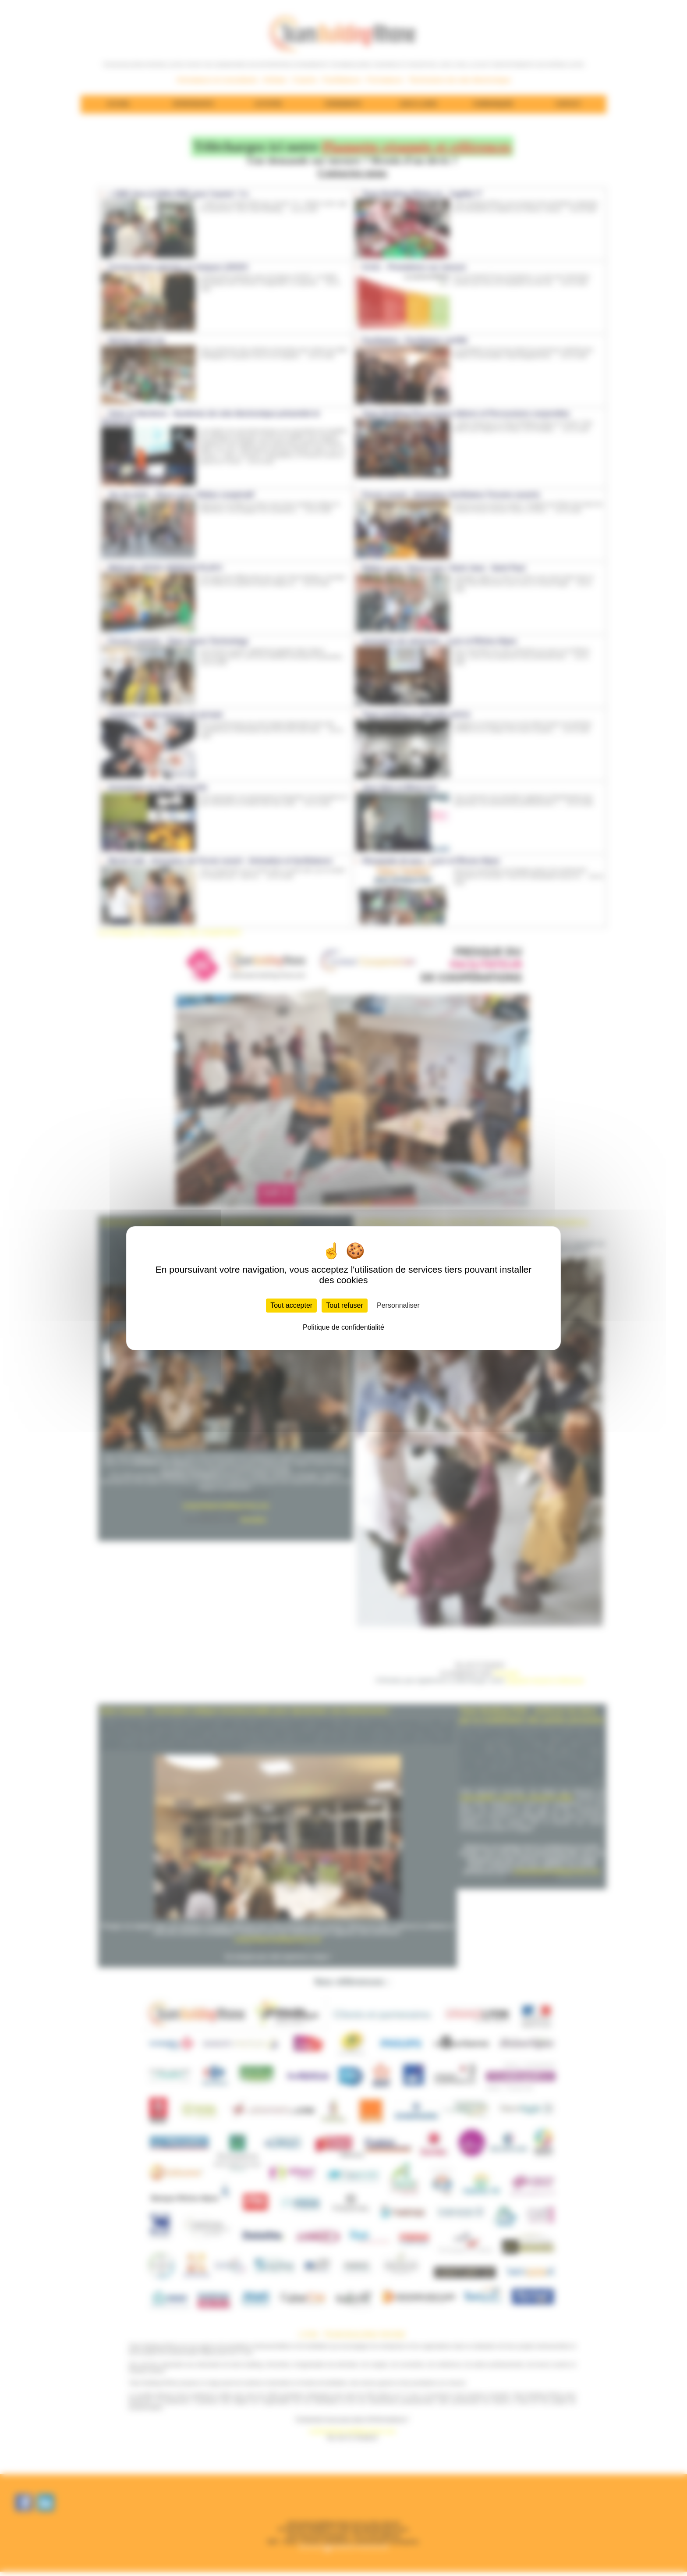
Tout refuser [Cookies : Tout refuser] (344, 1305)
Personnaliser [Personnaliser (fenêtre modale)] (398, 1305)
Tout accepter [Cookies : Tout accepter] (291, 1305)
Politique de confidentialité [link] (343, 1327)
